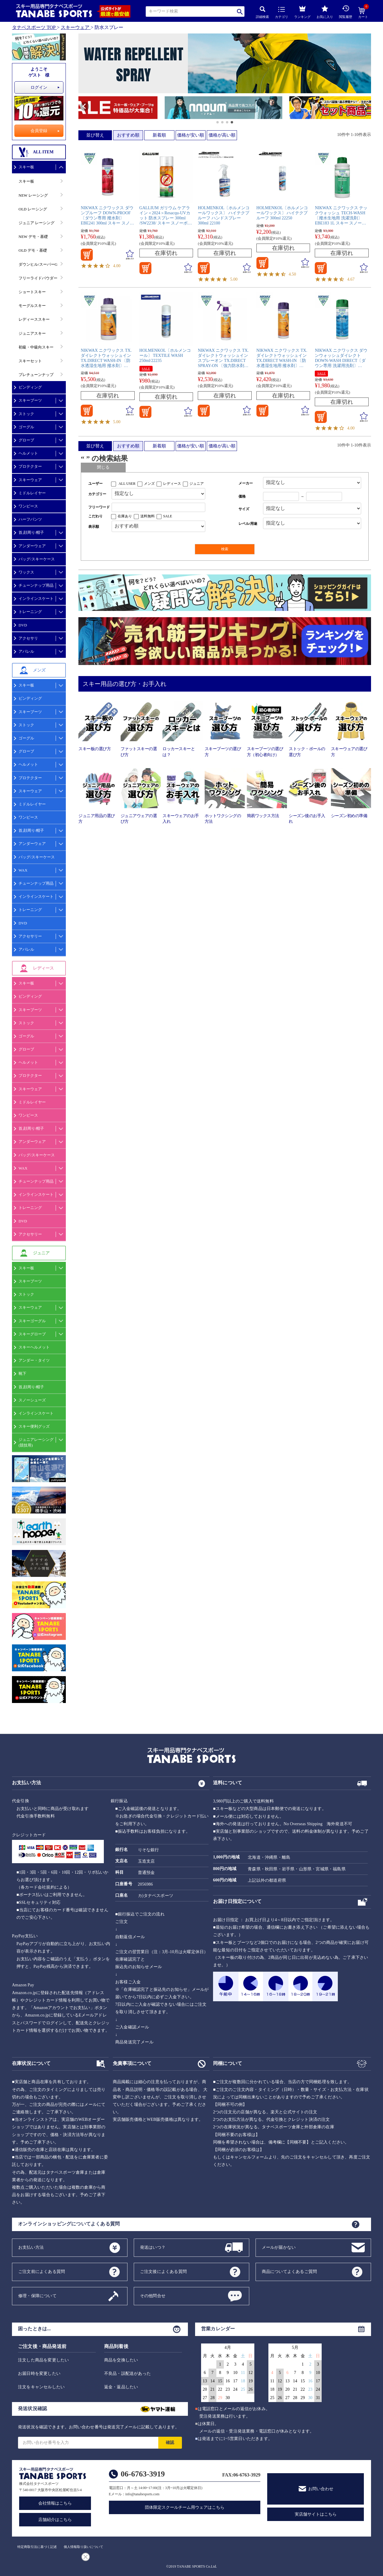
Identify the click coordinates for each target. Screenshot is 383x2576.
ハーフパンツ (30, 519)
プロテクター (30, 466)
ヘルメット (28, 453)
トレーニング (30, 611)
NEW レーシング (33, 195)
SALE (146, 368)
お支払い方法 (31, 2247)
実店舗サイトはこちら (316, 2514)
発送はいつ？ (152, 2247)
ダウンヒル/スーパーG (38, 264)
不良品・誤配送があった (127, 2373)
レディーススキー (34, 319)
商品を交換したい (121, 2360)
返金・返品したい (121, 2387)
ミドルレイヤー (32, 493)
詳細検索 (262, 12)
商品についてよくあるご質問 (289, 2271)
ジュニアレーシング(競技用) (36, 1442)
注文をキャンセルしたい (41, 2387)
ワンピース (28, 506)
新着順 (159, 135)
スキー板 (26, 167)
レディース (172, 483)
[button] (81, 108)
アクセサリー (30, 936)
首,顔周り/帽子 (31, 532)
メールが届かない (279, 2247)
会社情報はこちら (55, 2503)
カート (363, 13)
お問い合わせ (320, 2489)
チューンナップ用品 (36, 585)
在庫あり (125, 516)
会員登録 (39, 131)
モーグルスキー (32, 305)
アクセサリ (28, 638)
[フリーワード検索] (158, 507)
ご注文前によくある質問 (41, 2271)
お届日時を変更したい (39, 2373)
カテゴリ (281, 13)
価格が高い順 (222, 135)
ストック (26, 414)
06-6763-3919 (143, 2474)
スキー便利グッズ (34, 1426)
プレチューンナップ (36, 374)
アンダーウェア (32, 546)
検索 (240, 11)
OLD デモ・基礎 (33, 250)
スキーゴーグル (32, 1321)
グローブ (26, 440)
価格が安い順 (190, 135)
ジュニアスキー (32, 333)
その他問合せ (152, 2295)
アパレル (26, 651)
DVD (23, 625)
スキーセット (30, 361)
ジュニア (196, 483)
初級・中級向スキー (36, 347)
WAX (23, 870)
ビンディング (30, 387)
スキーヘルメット (34, 1347)
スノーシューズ (32, 1400)
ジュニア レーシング (36, 223)
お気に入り (325, 12)
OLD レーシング (33, 209)
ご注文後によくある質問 (163, 2271)
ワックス (26, 572)
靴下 (22, 1373)
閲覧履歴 (345, 12)
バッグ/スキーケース (37, 559)
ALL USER (127, 483)
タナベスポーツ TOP (34, 27)
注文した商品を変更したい (43, 2360)
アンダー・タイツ (34, 1360)
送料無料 (147, 516)
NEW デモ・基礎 (33, 236)
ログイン (39, 87)
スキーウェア (75, 27)
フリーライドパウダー (38, 278)
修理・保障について (37, 2295)
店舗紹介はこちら (55, 2519)
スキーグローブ (32, 1334)
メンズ (149, 483)
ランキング (302, 11)
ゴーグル (26, 427)
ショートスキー (32, 292)
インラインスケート (36, 598)
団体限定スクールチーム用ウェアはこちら (184, 2507)
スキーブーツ (30, 400)
